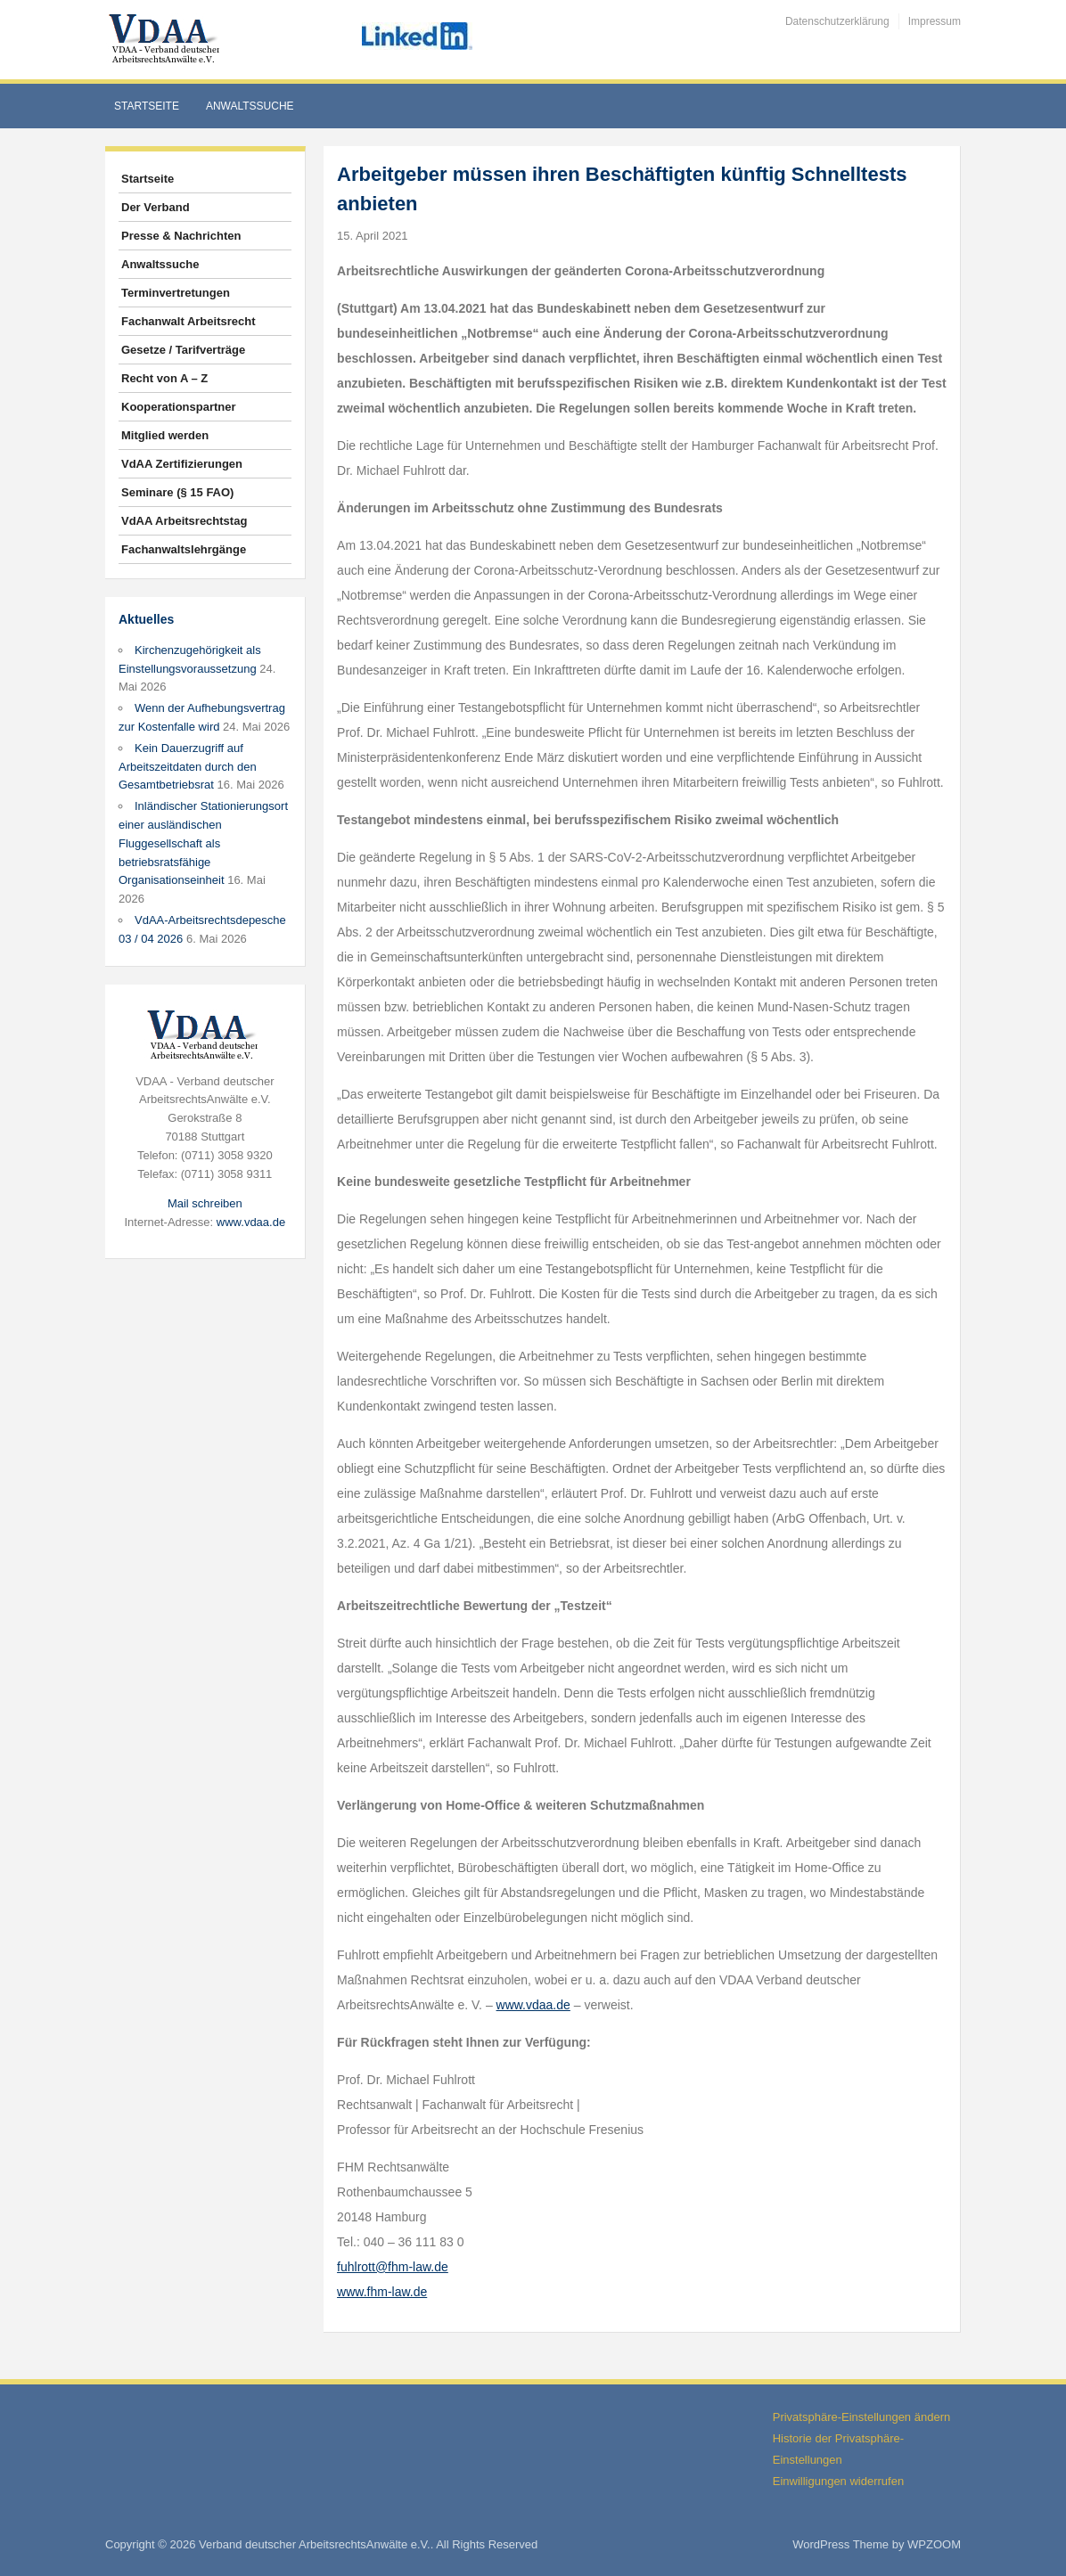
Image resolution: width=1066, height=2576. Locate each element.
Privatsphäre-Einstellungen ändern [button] (861, 2417)
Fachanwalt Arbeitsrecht (188, 321)
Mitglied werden (165, 435)
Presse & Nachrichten (181, 235)
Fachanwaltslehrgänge (183, 549)
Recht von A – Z (164, 378)
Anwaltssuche (250, 106)
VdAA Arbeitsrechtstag (184, 520)
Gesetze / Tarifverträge (183, 349)
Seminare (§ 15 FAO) (177, 492)
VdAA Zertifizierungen (181, 463)
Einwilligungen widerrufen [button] (838, 2481)
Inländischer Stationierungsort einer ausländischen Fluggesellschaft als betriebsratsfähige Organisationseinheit (203, 843)
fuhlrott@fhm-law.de (392, 2267)
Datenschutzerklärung (837, 21)
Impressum (934, 21)
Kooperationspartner (178, 406)
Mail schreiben (205, 1203)
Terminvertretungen (175, 292)
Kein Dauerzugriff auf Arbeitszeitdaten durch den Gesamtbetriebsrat (188, 766)
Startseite (146, 106)
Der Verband (155, 207)
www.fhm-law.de (382, 2292)
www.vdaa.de (251, 1222)
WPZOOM (934, 2544)
